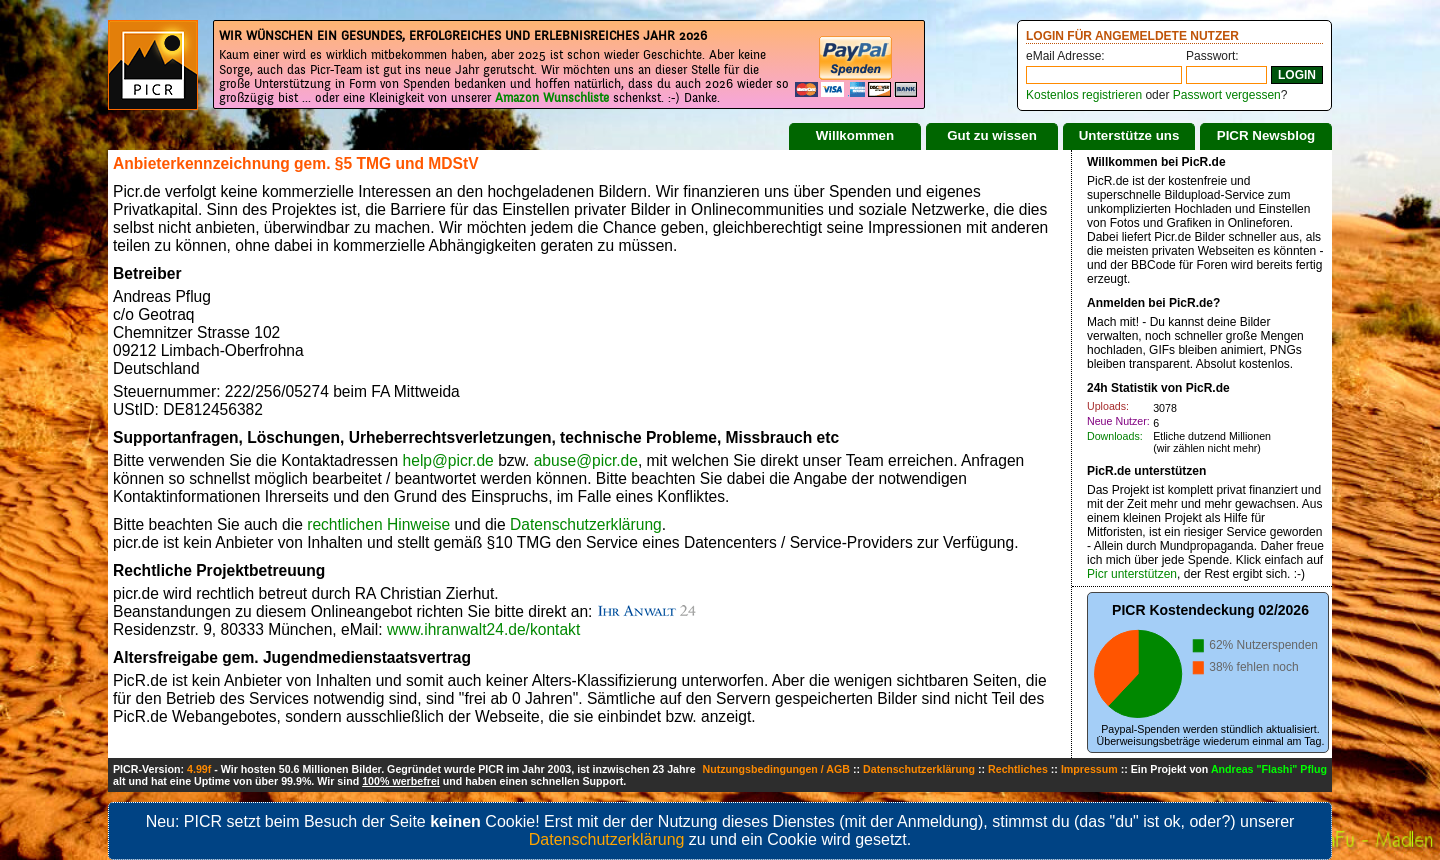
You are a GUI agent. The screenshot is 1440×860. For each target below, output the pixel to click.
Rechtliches (1018, 769)
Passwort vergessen (1227, 95)
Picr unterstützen (1132, 574)
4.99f (199, 769)
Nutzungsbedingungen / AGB (776, 769)
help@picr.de (448, 460)
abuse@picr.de (586, 460)
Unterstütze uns (1129, 135)
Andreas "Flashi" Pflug (1269, 769)
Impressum (1089, 769)
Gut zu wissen (992, 135)
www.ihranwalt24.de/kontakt (483, 629)
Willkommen (855, 135)
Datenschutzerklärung (586, 524)
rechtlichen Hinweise (378, 524)
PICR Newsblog (1266, 135)
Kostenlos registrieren (1084, 95)
